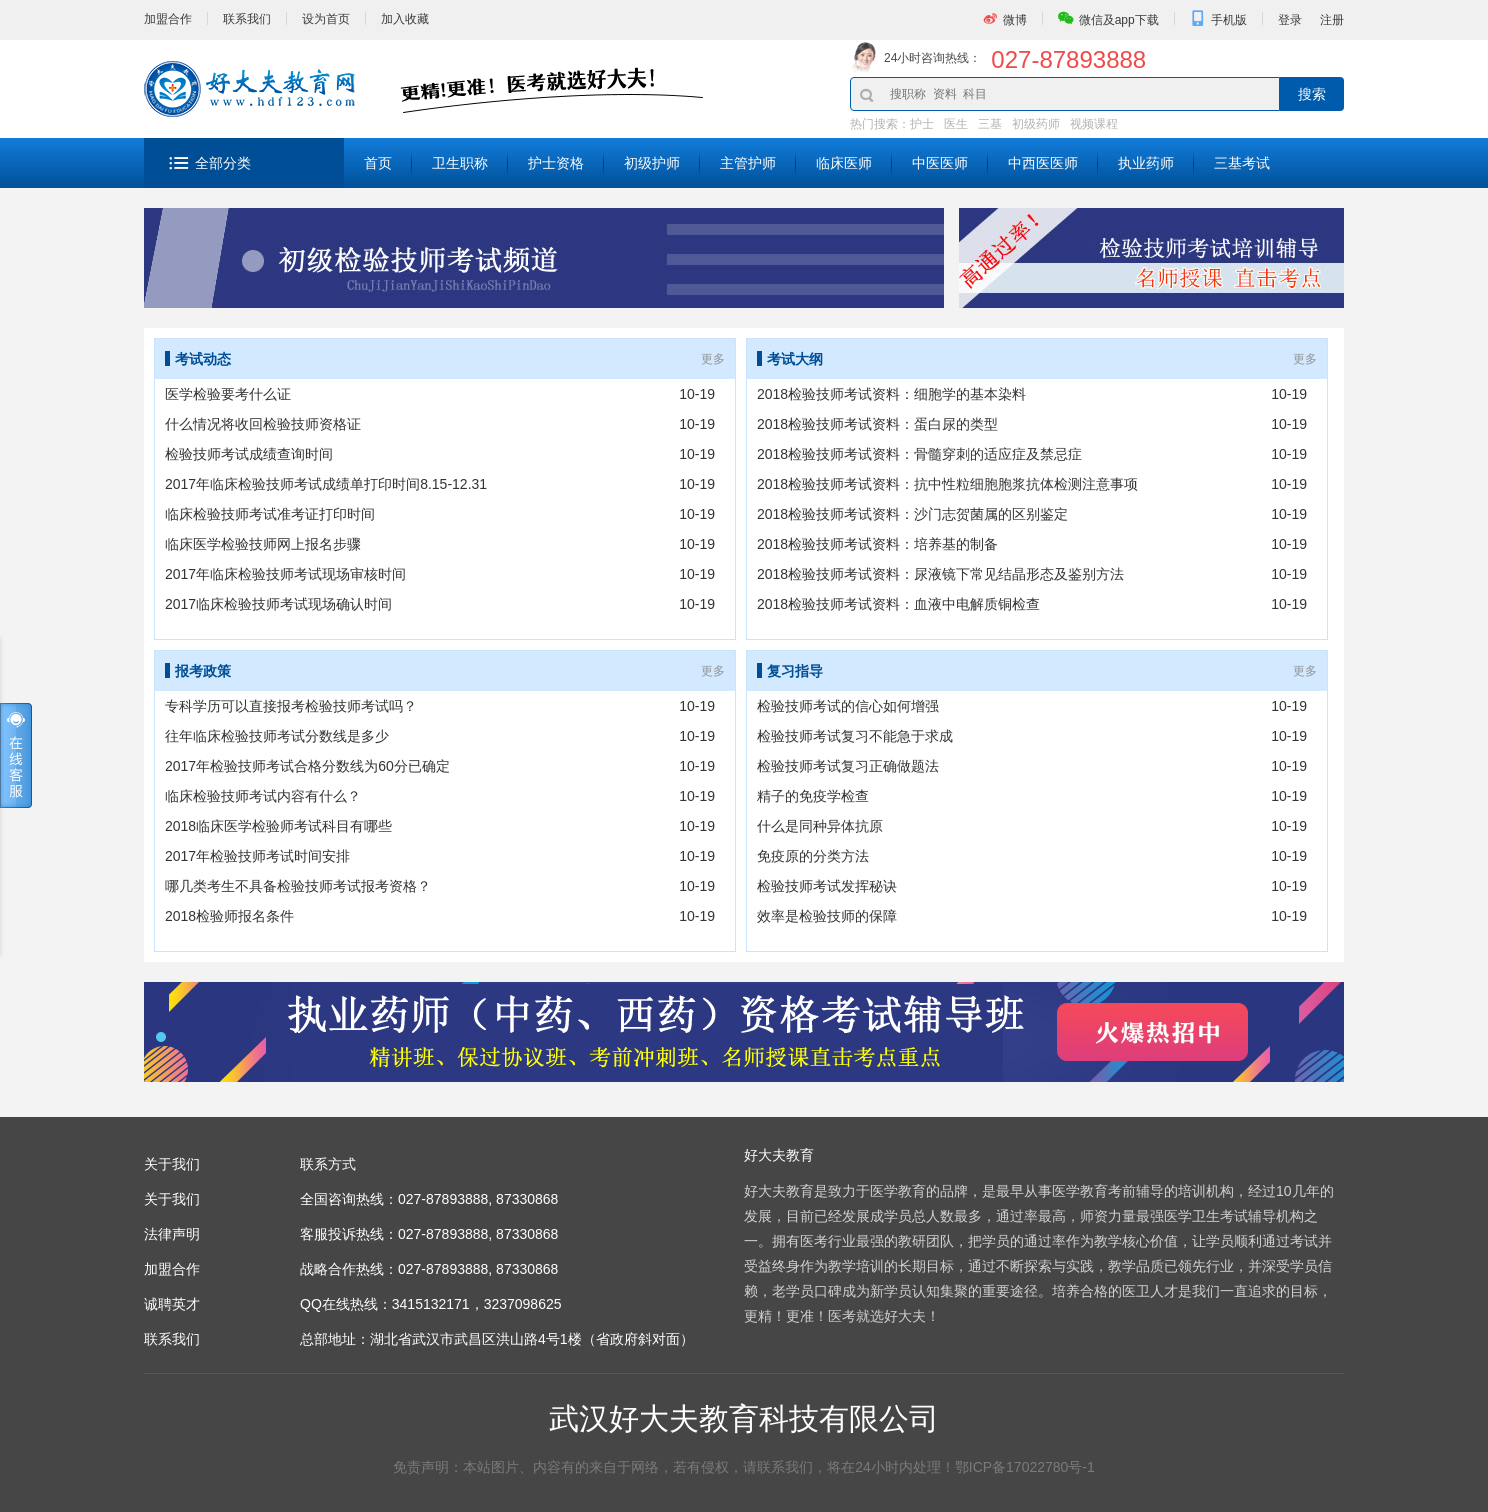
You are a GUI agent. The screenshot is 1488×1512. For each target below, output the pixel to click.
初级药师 (1036, 124)
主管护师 (748, 163)
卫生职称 (460, 163)
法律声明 (172, 1234)
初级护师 (652, 163)
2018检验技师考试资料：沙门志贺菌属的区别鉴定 (912, 514)
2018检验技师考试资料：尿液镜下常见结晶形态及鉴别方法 (940, 574)
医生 (956, 124)
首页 (378, 163)
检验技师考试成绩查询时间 (249, 454)
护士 (922, 124)
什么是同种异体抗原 (820, 826)
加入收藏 (405, 19)
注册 (1332, 20)
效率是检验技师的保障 (827, 916)
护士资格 (556, 163)
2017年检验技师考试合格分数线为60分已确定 (307, 766)
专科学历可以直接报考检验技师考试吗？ (291, 706)
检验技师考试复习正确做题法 (848, 766)
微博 (1015, 20)
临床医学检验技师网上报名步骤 (263, 544)
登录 (1290, 20)
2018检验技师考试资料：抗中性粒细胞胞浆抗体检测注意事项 (947, 484)
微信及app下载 (1119, 20)
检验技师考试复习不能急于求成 (855, 736)
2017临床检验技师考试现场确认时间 (278, 604)
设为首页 (326, 19)
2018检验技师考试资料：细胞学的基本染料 (891, 394)
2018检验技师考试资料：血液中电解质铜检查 (898, 604)
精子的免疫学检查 (813, 796)
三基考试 (1242, 163)
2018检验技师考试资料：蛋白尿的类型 (877, 424)
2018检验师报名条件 (229, 916)
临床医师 (844, 163)
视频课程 (1094, 124)
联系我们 (247, 19)
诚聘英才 (172, 1304)
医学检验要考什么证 (228, 394)
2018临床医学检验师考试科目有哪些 (278, 826)
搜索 (1312, 94)
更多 (713, 359)
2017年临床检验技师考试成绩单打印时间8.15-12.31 (326, 484)
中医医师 (940, 163)
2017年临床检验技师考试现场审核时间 (285, 574)
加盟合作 (168, 19)
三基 (990, 124)
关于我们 (172, 1199)
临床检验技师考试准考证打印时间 (270, 514)
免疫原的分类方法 (813, 856)
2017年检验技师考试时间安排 (257, 856)
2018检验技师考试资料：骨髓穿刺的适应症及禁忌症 (919, 454)
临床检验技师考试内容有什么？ (263, 796)
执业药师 (1146, 163)
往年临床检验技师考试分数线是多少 (277, 736)
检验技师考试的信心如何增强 (848, 706)
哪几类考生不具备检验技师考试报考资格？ (298, 886)
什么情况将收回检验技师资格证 (263, 424)
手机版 (1229, 20)
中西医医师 (1043, 163)
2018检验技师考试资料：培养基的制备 (877, 544)
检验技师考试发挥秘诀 (827, 886)
